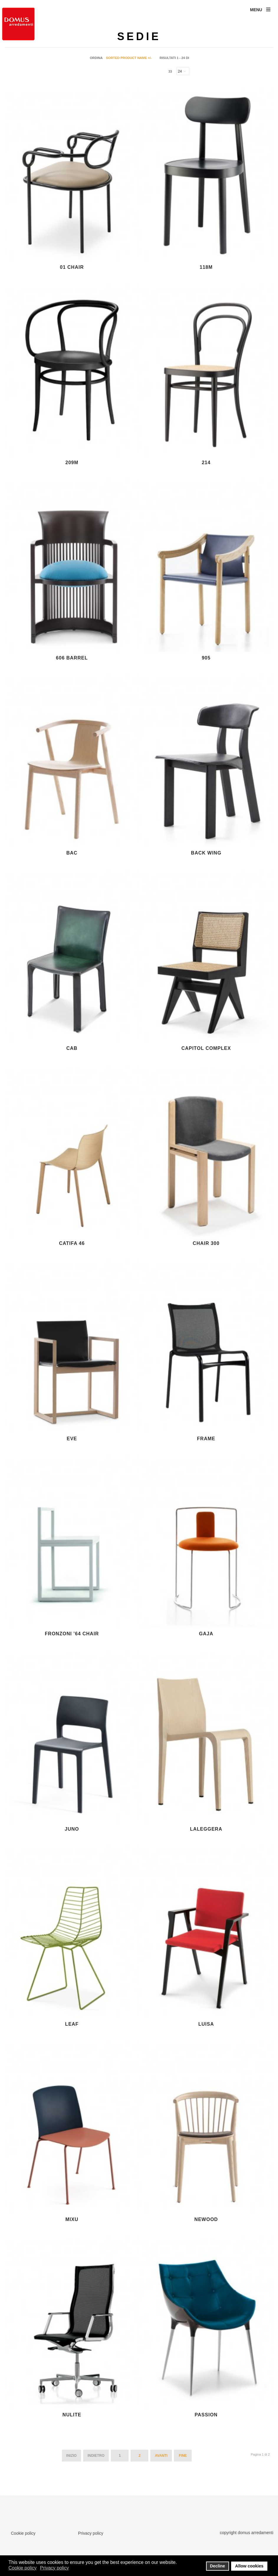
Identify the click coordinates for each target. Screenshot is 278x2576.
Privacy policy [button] (54, 2567)
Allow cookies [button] (249, 2566)
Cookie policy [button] (23, 2567)
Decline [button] (217, 2566)
